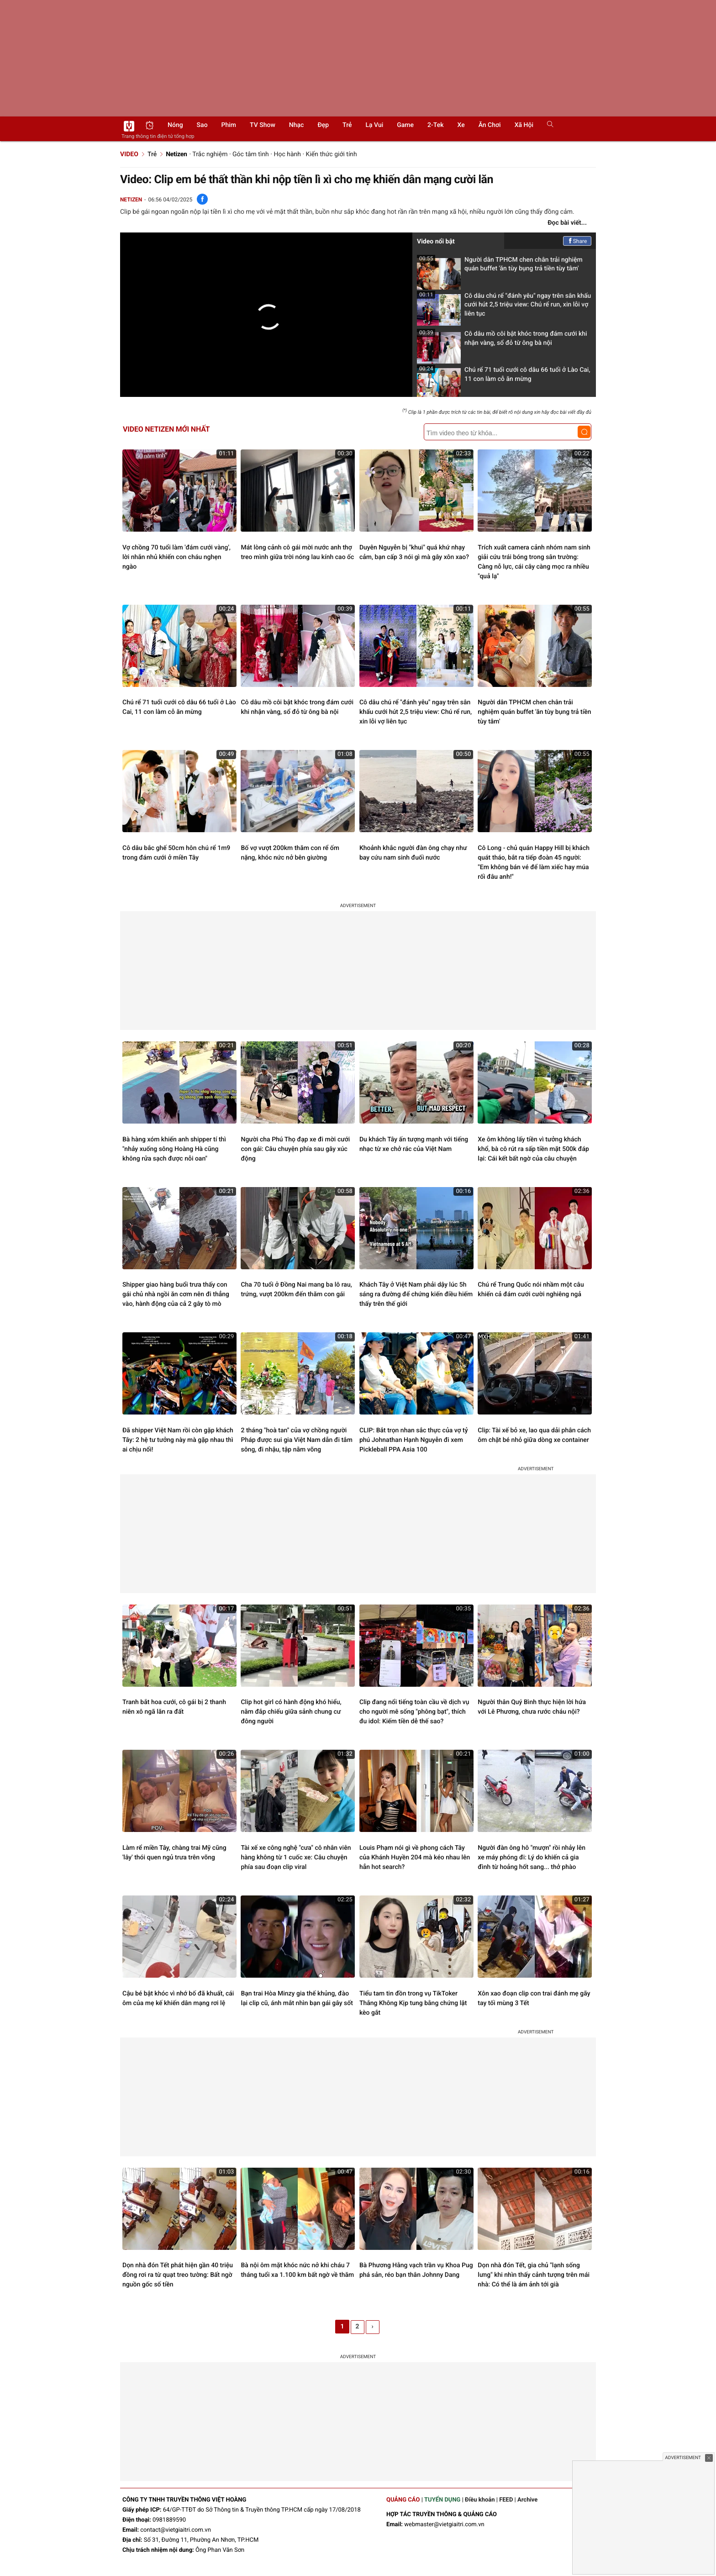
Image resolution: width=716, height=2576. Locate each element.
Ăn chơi (490, 125)
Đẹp (323, 125)
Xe (460, 125)
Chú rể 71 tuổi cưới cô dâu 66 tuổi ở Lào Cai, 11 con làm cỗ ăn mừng (503, 377)
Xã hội (524, 125)
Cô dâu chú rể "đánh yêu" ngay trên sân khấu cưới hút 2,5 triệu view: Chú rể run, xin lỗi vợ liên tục (504, 307)
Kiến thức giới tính (331, 154)
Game (405, 125)
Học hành (287, 154)
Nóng (175, 125)
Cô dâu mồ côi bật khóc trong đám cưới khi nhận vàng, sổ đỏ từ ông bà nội (502, 341)
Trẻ (347, 125)
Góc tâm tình (250, 154)
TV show (262, 125)
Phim (228, 125)
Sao (202, 125)
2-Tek (435, 125)
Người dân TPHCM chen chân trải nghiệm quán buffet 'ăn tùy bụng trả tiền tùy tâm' (500, 267)
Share (577, 241)
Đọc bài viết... (567, 223)
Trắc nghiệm (209, 154)
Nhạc (296, 125)
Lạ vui (374, 125)
